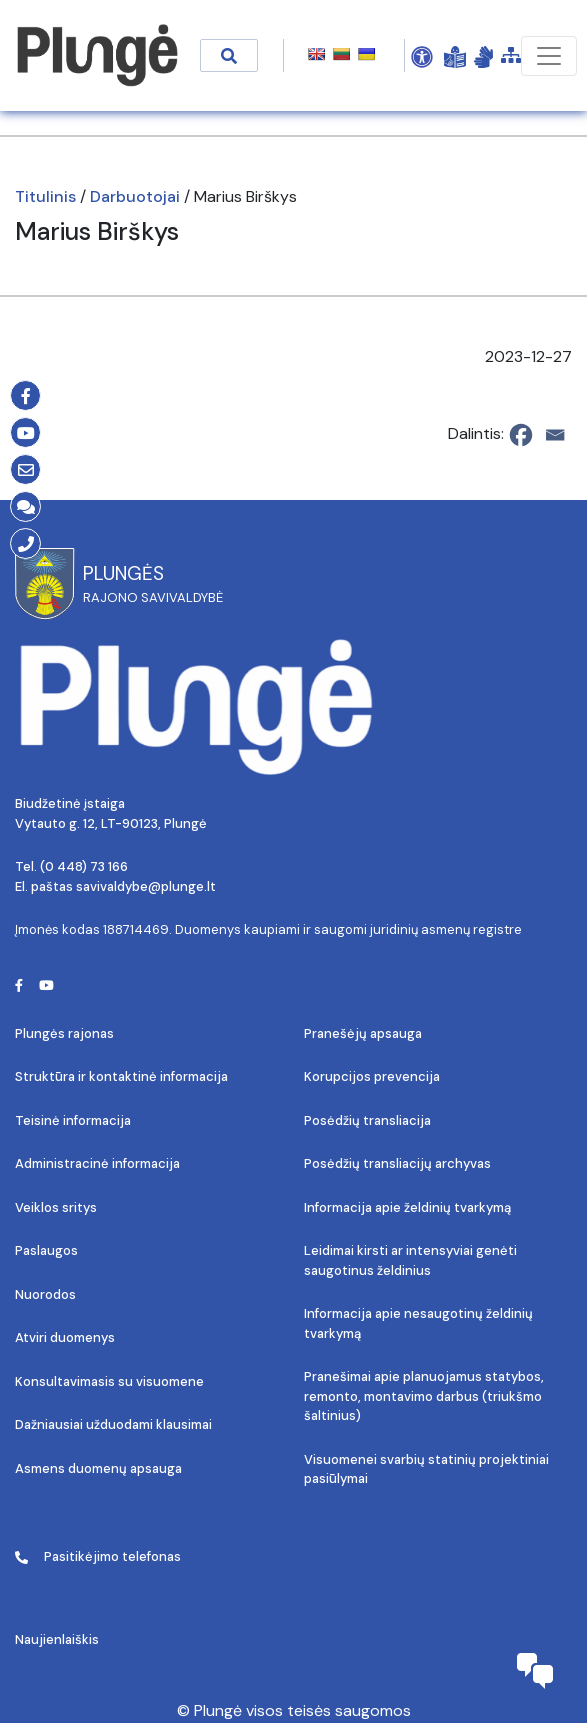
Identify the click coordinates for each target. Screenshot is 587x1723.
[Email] (555, 435)
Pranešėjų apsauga (363, 1033)
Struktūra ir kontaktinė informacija (121, 1076)
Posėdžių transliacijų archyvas (397, 1163)
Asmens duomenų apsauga (98, 1468)
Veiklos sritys (56, 1207)
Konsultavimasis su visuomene (109, 1381)
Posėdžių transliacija (367, 1120)
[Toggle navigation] (549, 56)
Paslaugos (46, 1250)
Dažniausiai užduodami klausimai (113, 1424)
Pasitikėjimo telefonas (98, 1556)
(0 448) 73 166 (84, 866)
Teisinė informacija (73, 1120)
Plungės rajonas (64, 1033)
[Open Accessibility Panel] (422, 56)
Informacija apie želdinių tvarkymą (407, 1207)
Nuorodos (45, 1294)
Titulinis (45, 196)
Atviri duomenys (65, 1337)
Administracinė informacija (97, 1163)
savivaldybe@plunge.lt (146, 886)
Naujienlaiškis (57, 1639)
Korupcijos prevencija (372, 1076)
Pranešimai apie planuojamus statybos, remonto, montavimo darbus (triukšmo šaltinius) (424, 1396)
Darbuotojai (135, 196)
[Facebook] (521, 435)
